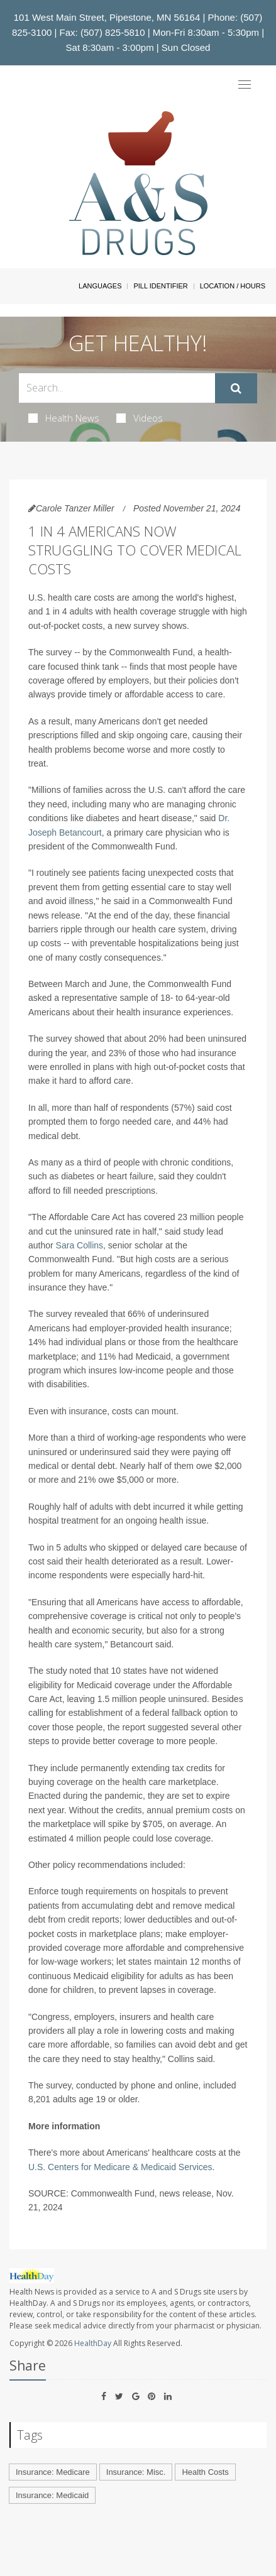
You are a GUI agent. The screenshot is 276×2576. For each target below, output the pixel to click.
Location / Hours (232, 286)
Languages (100, 286)
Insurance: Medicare (53, 2472)
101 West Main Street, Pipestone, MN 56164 (107, 17)
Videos (139, 418)
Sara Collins (79, 1245)
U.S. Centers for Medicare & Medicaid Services (120, 2167)
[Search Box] (117, 388)
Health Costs (205, 2472)
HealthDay (92, 2343)
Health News (63, 418)
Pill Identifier (160, 286)
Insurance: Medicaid (52, 2495)
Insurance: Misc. (136, 2472)
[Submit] (236, 388)
